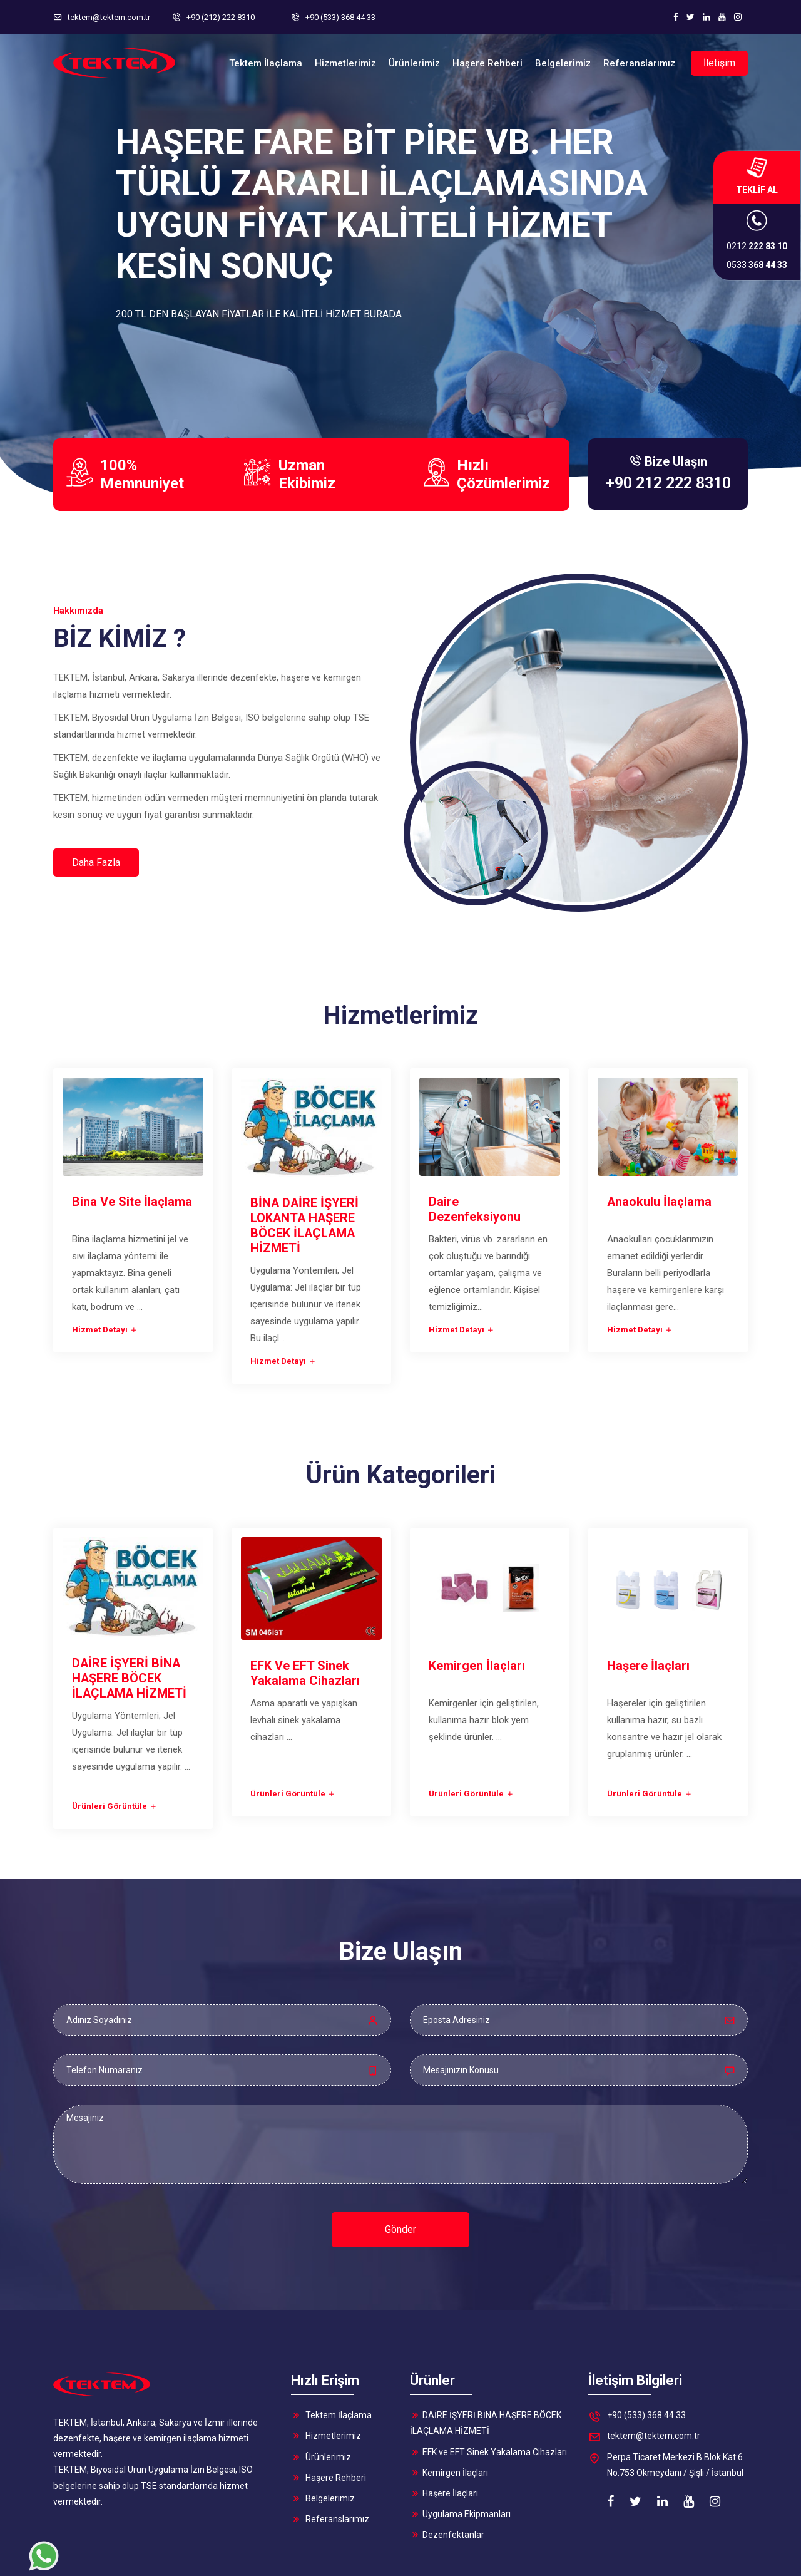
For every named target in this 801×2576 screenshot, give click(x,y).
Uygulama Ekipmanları (460, 2455)
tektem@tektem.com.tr (644, 2378)
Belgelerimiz (323, 2439)
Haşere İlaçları (444, 2434)
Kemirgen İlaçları (449, 2413)
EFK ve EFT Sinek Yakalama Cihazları (488, 2393)
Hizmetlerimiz (326, 2377)
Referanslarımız (330, 2460)
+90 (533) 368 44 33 (637, 2358)
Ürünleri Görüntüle (114, 1747)
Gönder (400, 2171)
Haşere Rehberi (328, 2418)
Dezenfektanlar (447, 2476)
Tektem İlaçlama (331, 2356)
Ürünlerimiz (321, 2398)
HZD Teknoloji (716, 2561)
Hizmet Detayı (105, 1270)
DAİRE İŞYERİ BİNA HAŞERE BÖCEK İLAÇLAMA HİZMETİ (485, 2364)
